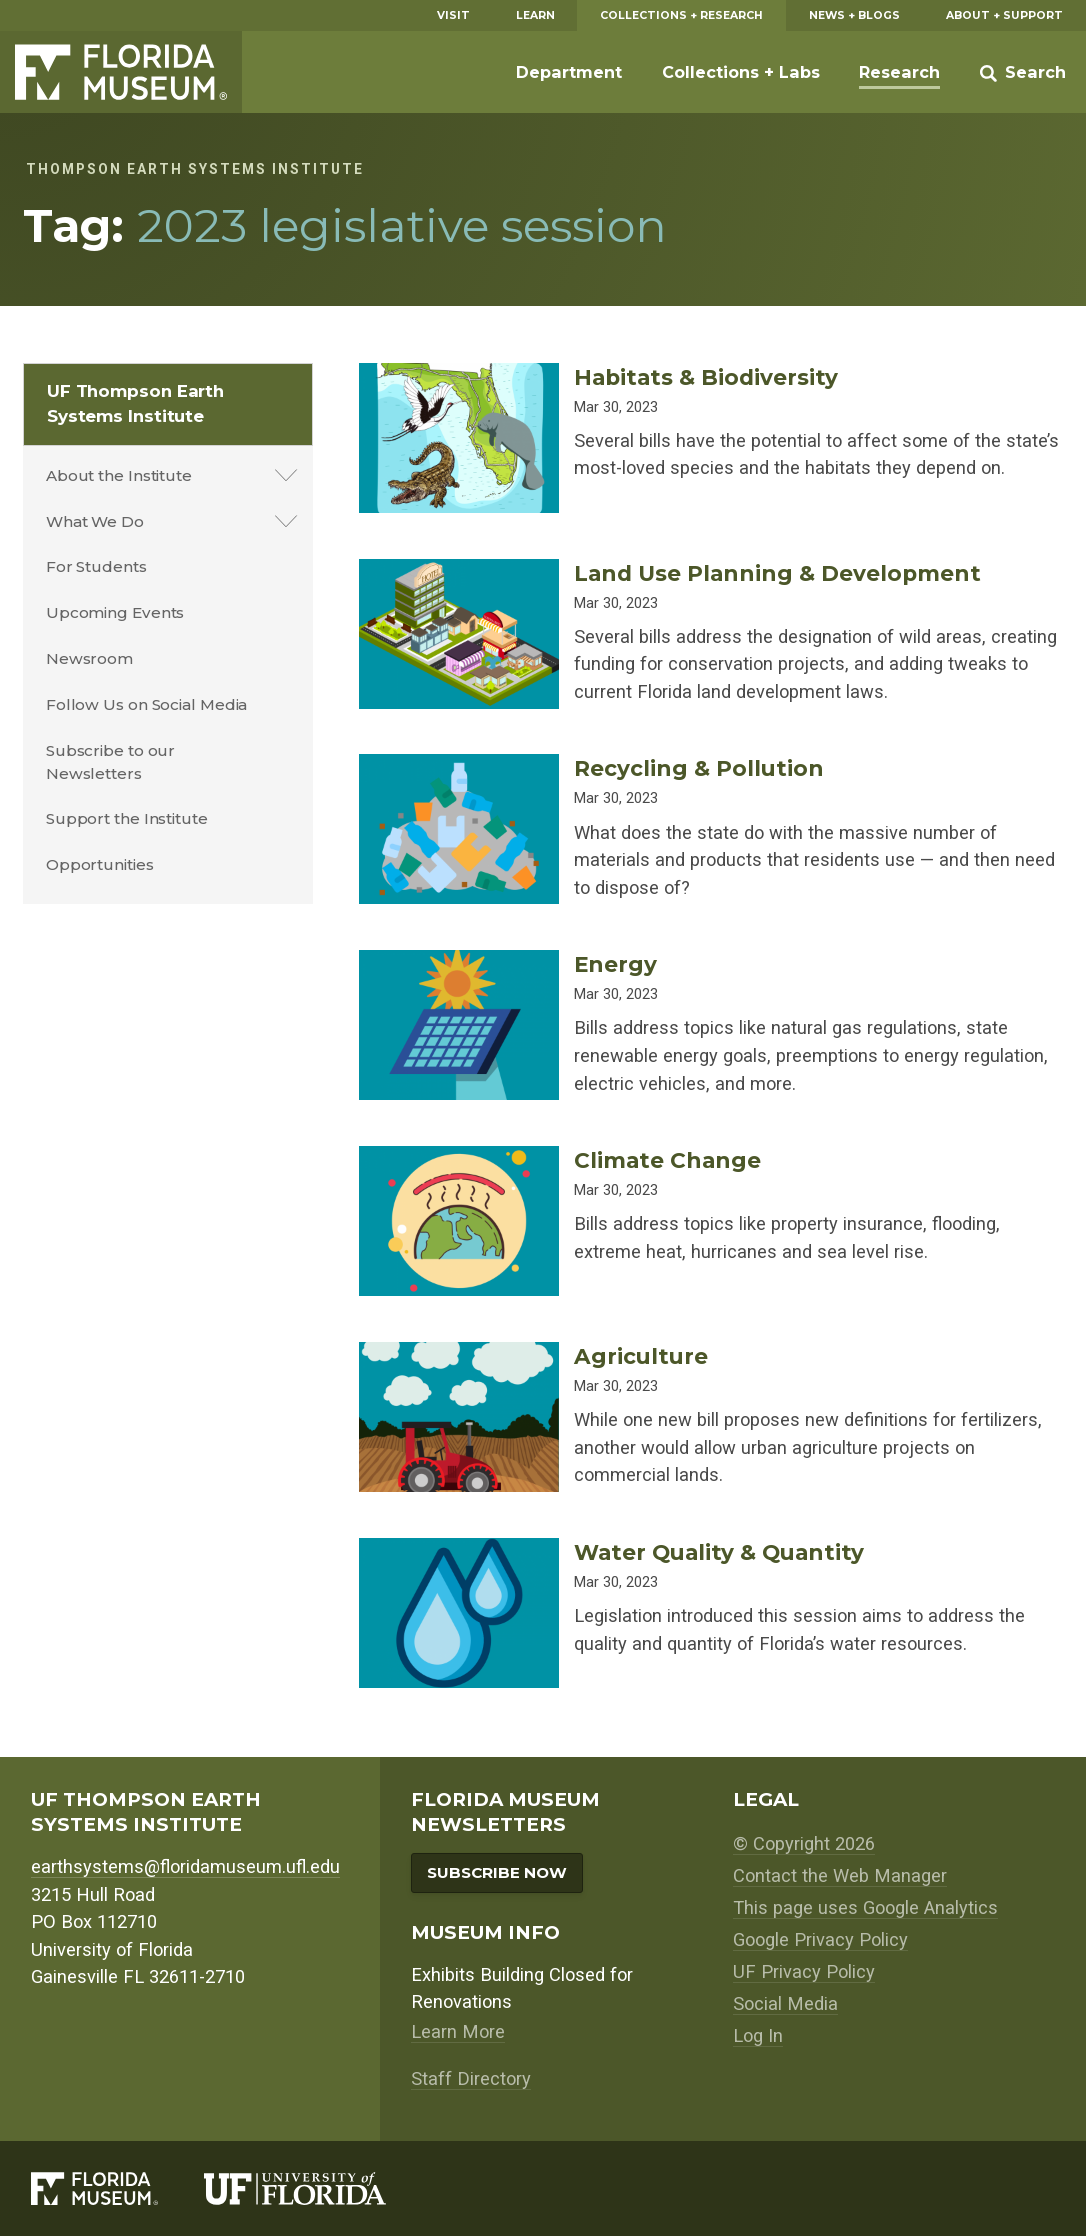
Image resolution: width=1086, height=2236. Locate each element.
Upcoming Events (115, 612)
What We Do (95, 521)
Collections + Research (681, 15)
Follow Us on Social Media (147, 704)
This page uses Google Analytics (865, 1907)
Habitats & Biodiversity (706, 377)
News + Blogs (854, 15)
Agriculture (641, 1356)
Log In (758, 2035)
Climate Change (667, 1160)
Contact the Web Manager (840, 1875)
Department (569, 72)
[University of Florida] (318, 2189)
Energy (615, 964)
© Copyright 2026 (804, 1843)
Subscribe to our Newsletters (110, 762)
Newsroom (89, 658)
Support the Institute (127, 818)
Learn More (458, 2031)
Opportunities (100, 864)
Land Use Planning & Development (777, 573)
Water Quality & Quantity (719, 1552)
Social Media (785, 2003)
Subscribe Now (497, 1872)
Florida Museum (121, 72)
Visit (453, 15)
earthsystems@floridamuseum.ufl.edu (185, 1866)
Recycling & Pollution (699, 768)
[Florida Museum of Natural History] (117, 2189)
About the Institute (119, 475)
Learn (535, 15)
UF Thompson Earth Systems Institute (135, 403)
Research (899, 72)
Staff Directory (471, 2078)
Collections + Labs (741, 72)
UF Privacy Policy (804, 1971)
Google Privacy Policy (820, 1939)
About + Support (1004, 15)
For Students (96, 566)
